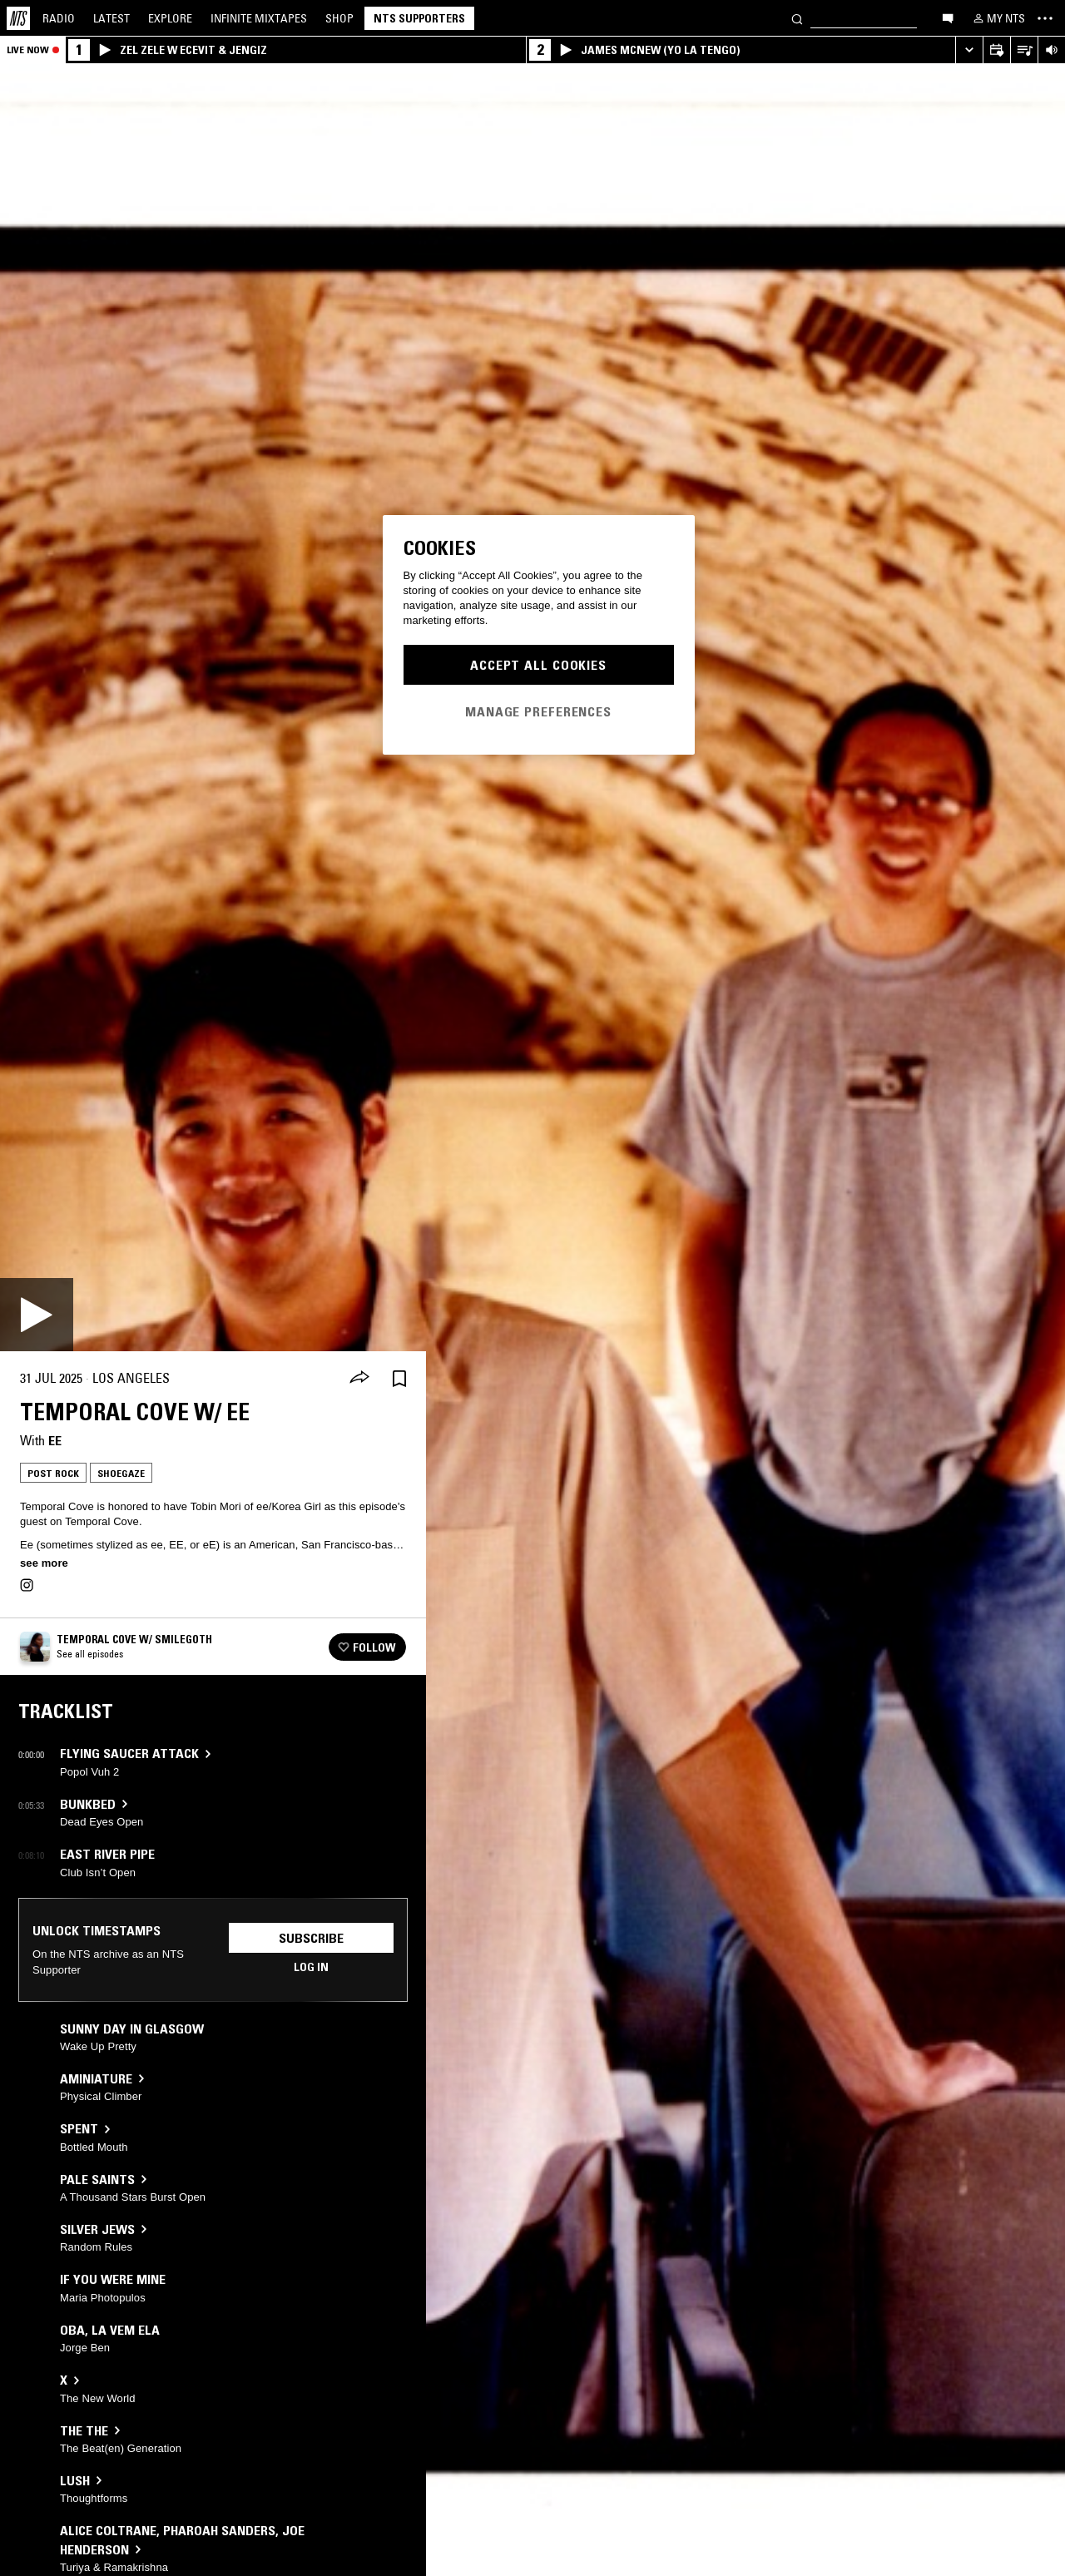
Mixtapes (259, 18)
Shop (339, 18)
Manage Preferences (538, 711)
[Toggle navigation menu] (1045, 18)
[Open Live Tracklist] (1024, 50)
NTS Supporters (419, 18)
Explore (170, 18)
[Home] (18, 18)
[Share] (359, 1379)
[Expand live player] (969, 50)
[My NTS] (997, 18)
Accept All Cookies (538, 664)
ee (55, 1440)
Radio (58, 18)
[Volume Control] (1051, 50)
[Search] (797, 17)
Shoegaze (121, 1473)
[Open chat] (947, 17)
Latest (111, 18)
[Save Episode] (399, 1378)
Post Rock (53, 1473)
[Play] (36, 1314)
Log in (311, 1966)
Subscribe (311, 1938)
